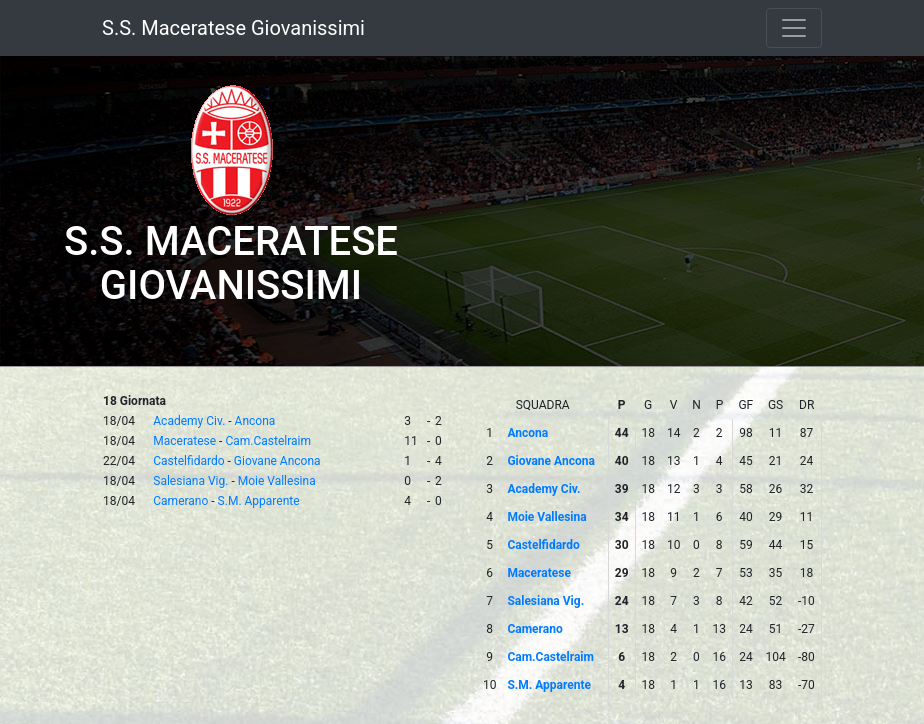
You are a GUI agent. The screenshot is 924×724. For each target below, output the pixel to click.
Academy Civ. (189, 421)
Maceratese (184, 441)
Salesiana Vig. (190, 481)
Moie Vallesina (277, 481)
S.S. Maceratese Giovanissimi (233, 28)
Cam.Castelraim (268, 441)
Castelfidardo (188, 461)
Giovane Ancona (277, 461)
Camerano (180, 501)
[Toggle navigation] (794, 28)
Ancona (255, 421)
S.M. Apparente (259, 501)
